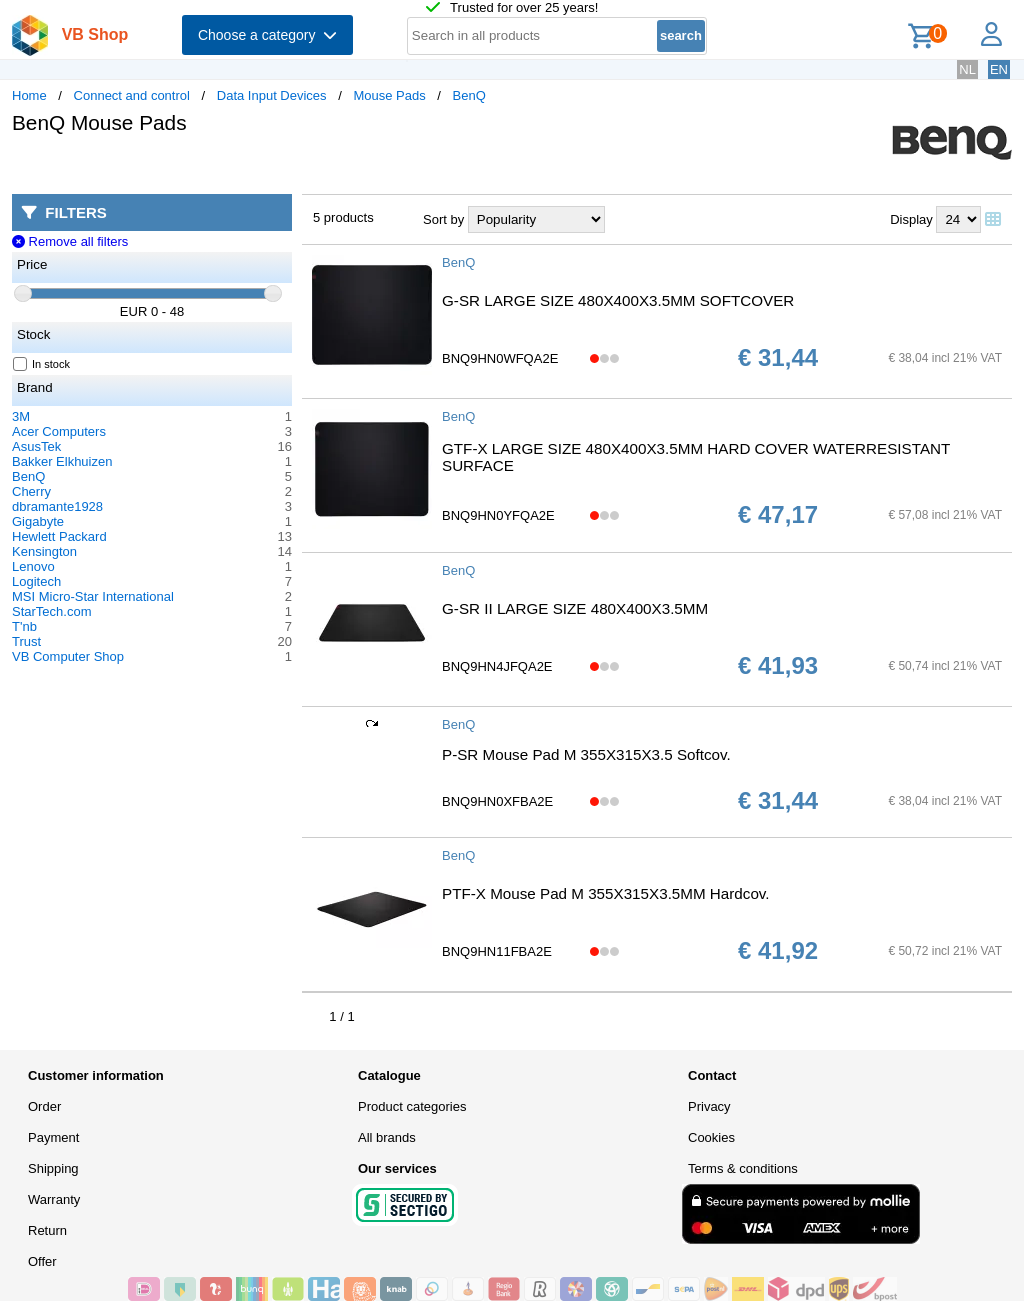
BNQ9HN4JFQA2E (497, 666)
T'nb (24, 626)
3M (21, 416)
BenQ (469, 95)
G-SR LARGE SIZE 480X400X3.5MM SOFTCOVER (618, 300)
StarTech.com (51, 611)
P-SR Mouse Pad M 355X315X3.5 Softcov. (586, 754)
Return (47, 1230)
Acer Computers (59, 431)
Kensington (44, 551)
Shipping (53, 1168)
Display (911, 219)
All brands (387, 1137)
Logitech (36, 581)
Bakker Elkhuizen (62, 461)
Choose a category (267, 35)
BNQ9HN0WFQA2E (500, 358)
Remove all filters (70, 241)
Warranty (54, 1199)
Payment (53, 1137)
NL (967, 69)
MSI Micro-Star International (93, 596)
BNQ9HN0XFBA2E (497, 801)
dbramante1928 (57, 506)
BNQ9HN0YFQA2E (498, 515)
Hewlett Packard (59, 536)
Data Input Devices (272, 95)
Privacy (709, 1106)
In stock (42, 364)
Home (29, 95)
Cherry (31, 491)
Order (44, 1106)
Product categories (412, 1106)
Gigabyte (38, 521)
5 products (343, 217)
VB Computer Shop (68, 656)
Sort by (443, 219)
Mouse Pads (389, 95)
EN (999, 69)
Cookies (711, 1137)
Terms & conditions (743, 1168)
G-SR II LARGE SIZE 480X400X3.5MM (575, 608)
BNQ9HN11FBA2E (497, 951)
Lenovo (33, 566)
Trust (26, 641)
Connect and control (132, 95)
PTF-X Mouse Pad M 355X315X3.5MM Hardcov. (606, 893)
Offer (42, 1261)
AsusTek (36, 446)
